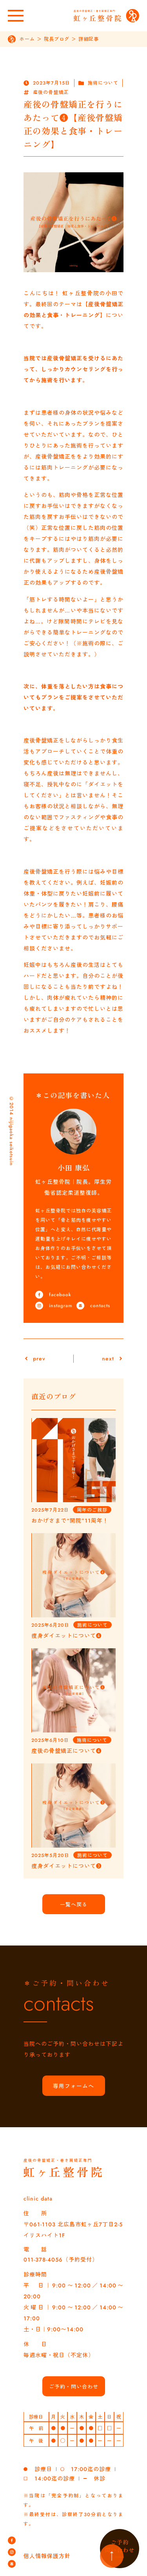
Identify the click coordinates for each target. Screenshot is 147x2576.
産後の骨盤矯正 (51, 92)
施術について (103, 83)
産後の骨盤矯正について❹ (66, 1751)
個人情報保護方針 (47, 2556)
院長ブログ (56, 39)
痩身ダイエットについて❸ (66, 1866)
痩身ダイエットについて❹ (66, 1636)
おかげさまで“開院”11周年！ (70, 1521)
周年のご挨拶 (92, 1510)
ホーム (27, 39)
